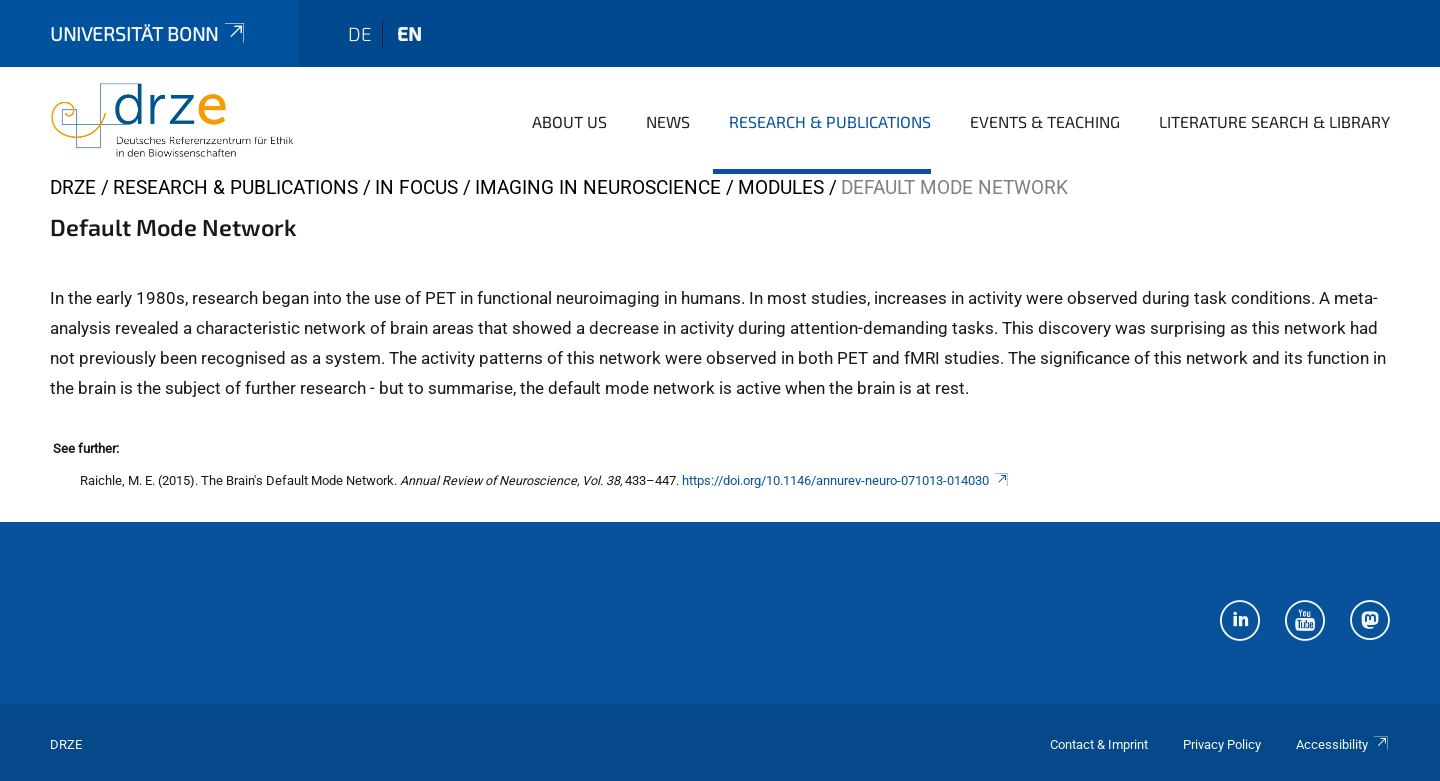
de (360, 33)
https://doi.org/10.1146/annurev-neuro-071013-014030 (846, 480)
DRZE (73, 187)
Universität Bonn (149, 33)
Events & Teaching (1045, 121)
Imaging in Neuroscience (598, 187)
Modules (781, 187)
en (409, 33)
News (668, 121)
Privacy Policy (1222, 744)
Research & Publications (830, 121)
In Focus (416, 187)
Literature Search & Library (1274, 121)
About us (569, 121)
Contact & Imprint (1099, 744)
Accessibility (1343, 744)
